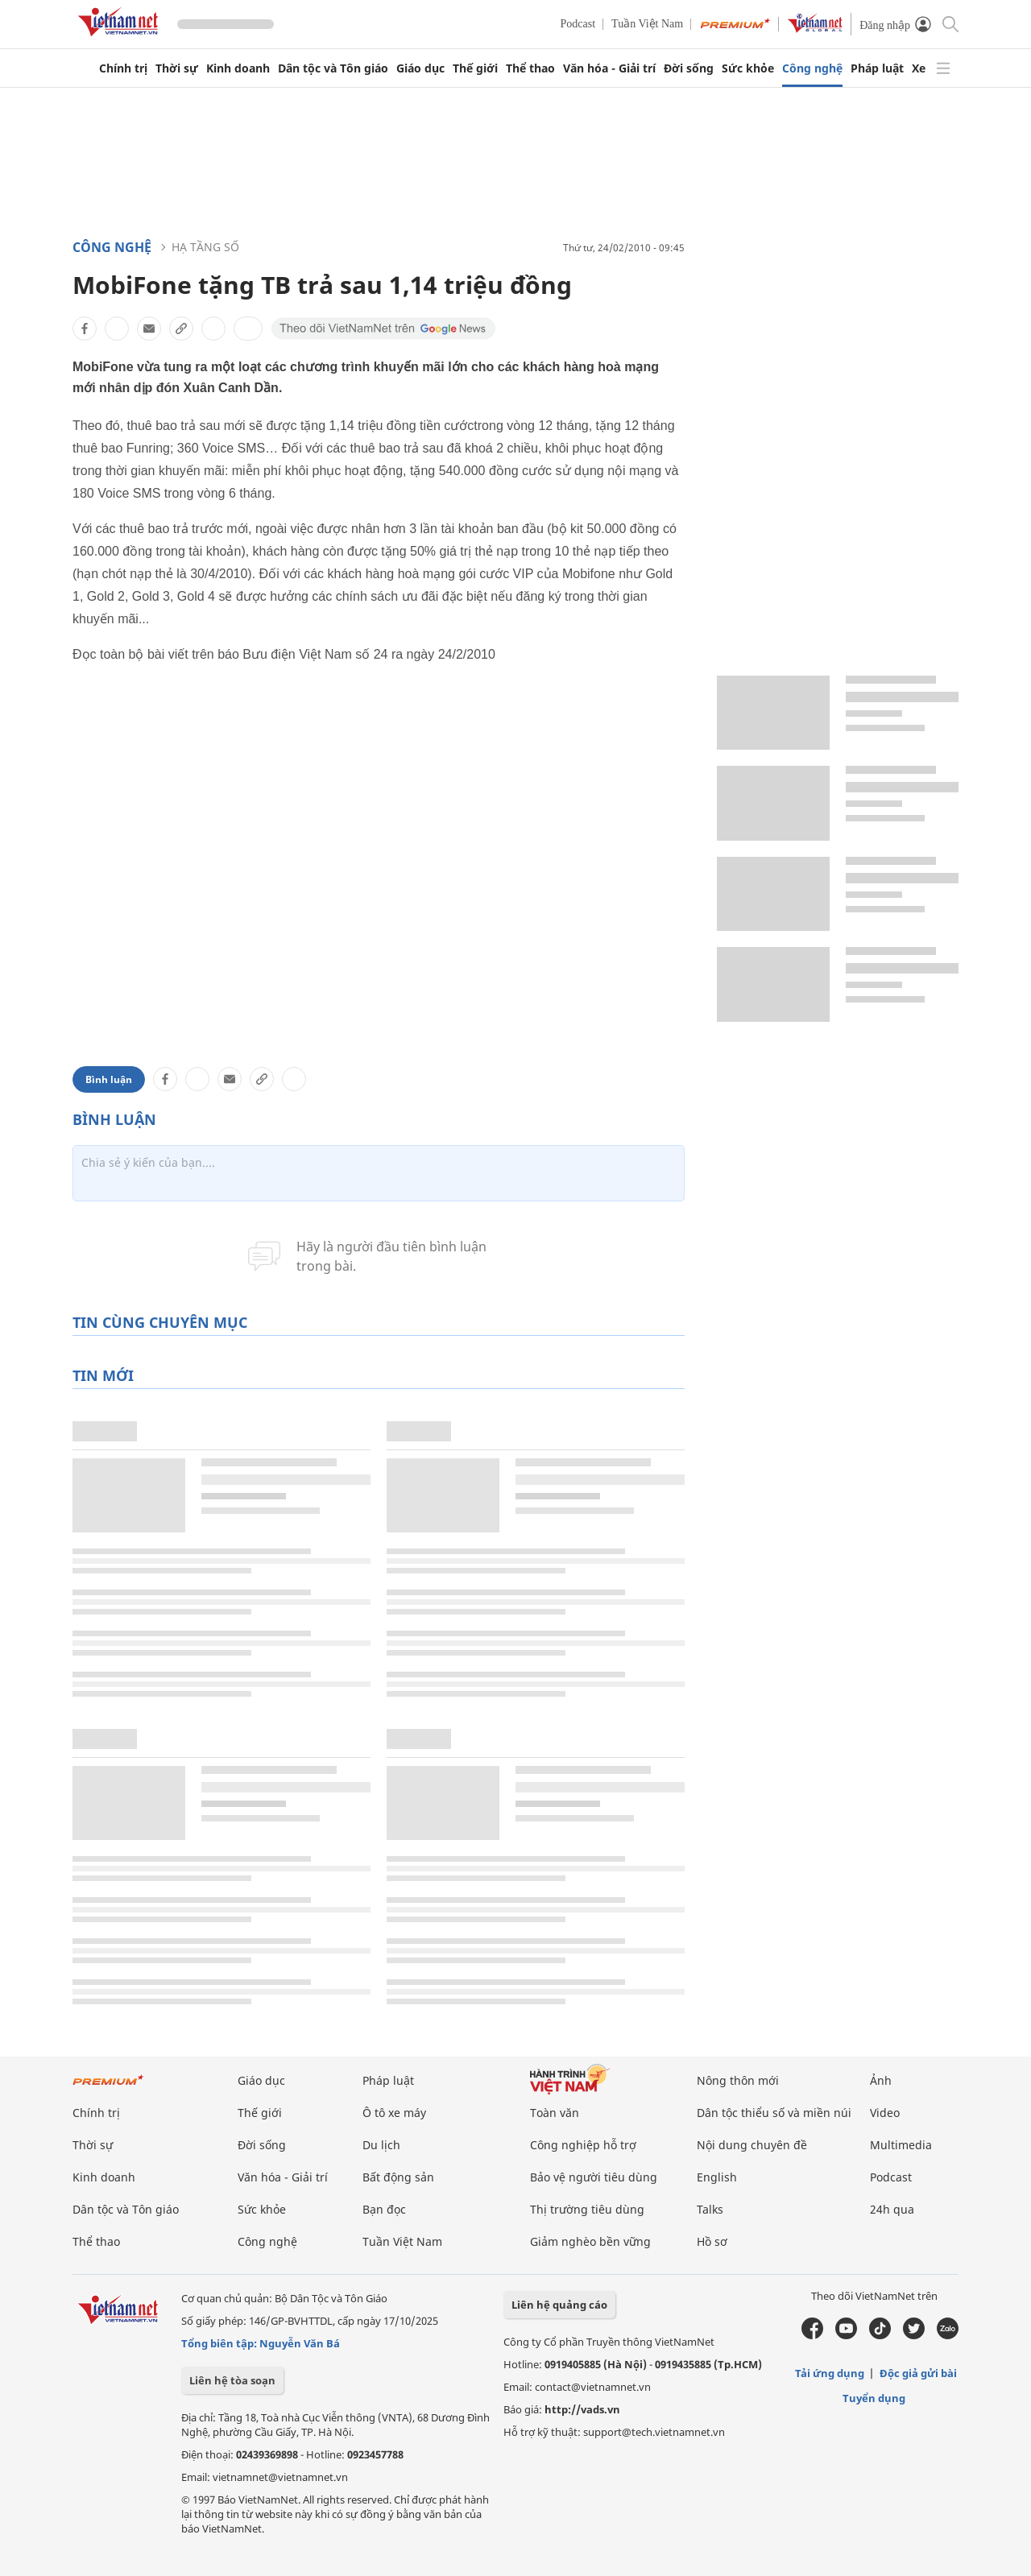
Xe (918, 68)
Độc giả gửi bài (918, 2373)
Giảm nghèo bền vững (590, 2241)
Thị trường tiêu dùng (587, 2209)
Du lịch (381, 2144)
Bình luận (108, 1079)
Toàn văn (554, 2112)
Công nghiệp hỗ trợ (583, 2144)
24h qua (892, 2209)
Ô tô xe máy (394, 2112)
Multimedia (901, 2144)
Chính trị (123, 68)
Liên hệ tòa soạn (232, 2380)
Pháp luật (877, 68)
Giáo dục (420, 68)
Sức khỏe (748, 68)
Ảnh (881, 2080)
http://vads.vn (582, 2409)
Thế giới (475, 68)
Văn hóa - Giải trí (609, 68)
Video (885, 2112)
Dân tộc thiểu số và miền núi (774, 2112)
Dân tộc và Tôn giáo (333, 68)
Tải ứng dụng (829, 2373)
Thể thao (530, 68)
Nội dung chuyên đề (752, 2144)
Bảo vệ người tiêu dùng (593, 2177)
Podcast (578, 24)
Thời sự (176, 68)
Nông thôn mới (738, 2080)
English (717, 2177)
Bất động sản (398, 2177)
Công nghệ (812, 68)
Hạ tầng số (205, 246)
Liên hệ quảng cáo (559, 2304)
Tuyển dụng (874, 2398)
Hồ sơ (712, 2241)
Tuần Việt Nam (647, 24)
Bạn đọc (384, 2209)
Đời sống (689, 68)
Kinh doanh (238, 68)
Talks (710, 2209)
